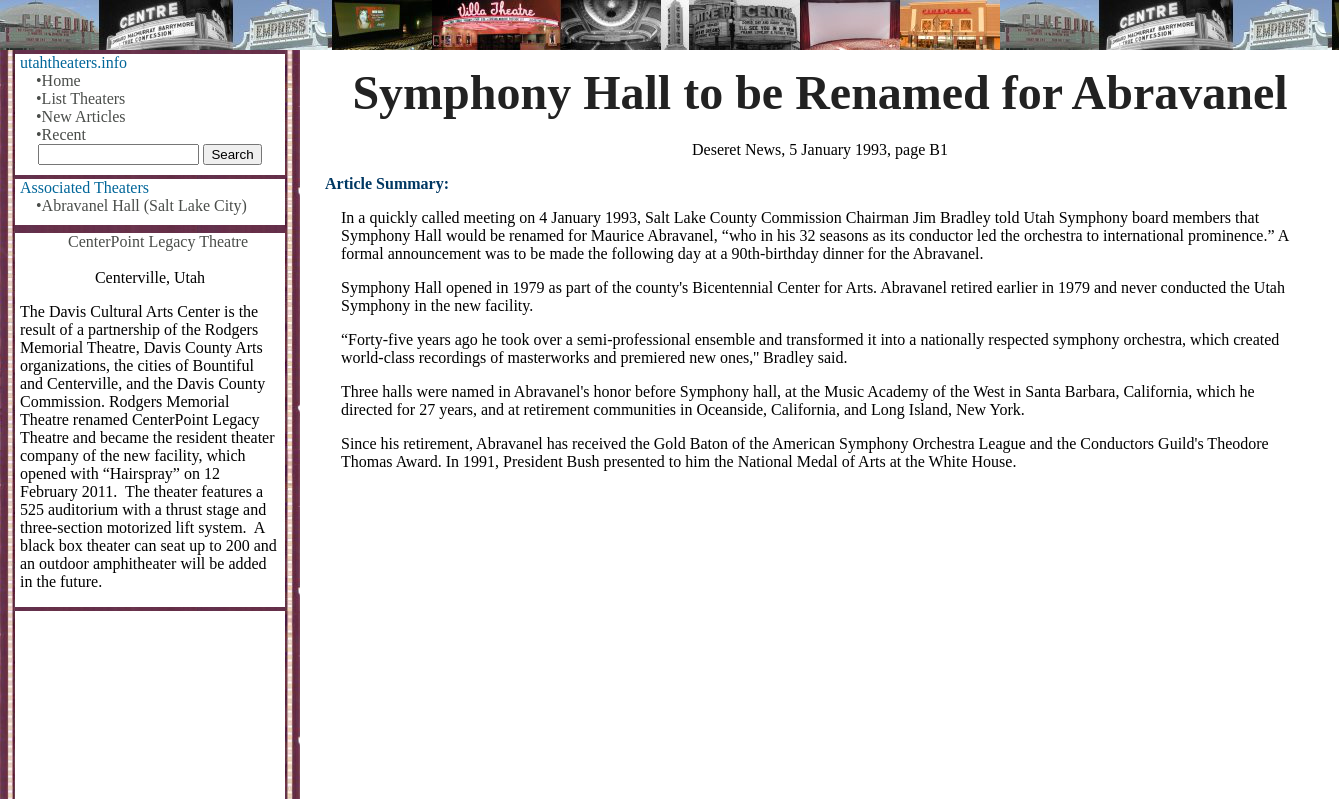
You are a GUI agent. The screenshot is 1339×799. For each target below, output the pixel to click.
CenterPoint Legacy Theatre (158, 241)
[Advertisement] (820, 643)
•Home (58, 80)
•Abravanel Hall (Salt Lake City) (141, 205)
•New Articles (81, 116)
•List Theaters (80, 98)
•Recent (61, 134)
